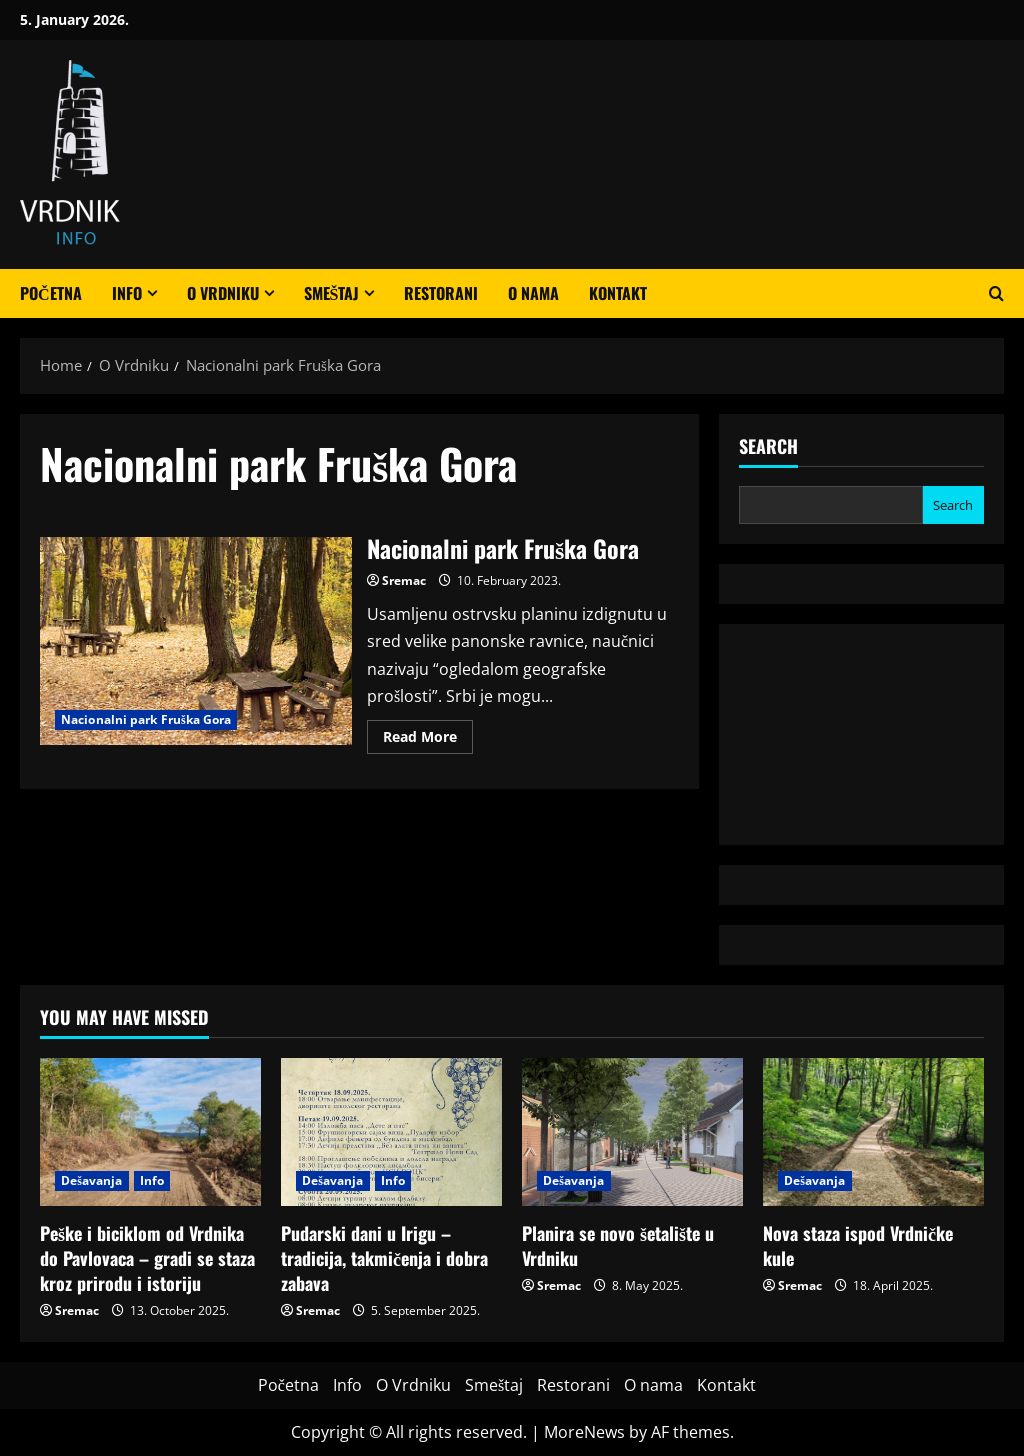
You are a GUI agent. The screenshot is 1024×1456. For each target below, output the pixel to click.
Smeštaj (332, 293)
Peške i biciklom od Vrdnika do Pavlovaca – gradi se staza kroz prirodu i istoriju (147, 1258)
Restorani (441, 293)
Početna (51, 293)
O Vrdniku (223, 293)
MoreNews (584, 1432)
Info (127, 293)
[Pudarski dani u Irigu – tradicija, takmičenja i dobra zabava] (391, 1131)
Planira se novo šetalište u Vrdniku (618, 1245)
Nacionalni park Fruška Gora (196, 641)
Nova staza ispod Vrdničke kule (858, 1245)
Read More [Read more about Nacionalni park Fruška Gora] (428, 740)
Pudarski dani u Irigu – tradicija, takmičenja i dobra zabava (384, 1258)
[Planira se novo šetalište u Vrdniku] (632, 1131)
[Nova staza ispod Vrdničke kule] (873, 1131)
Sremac (404, 580)
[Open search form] (996, 294)
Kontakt (618, 293)
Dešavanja (92, 1180)
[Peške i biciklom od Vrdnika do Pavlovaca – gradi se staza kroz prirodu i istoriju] (150, 1131)
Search (768, 446)
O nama (533, 293)
